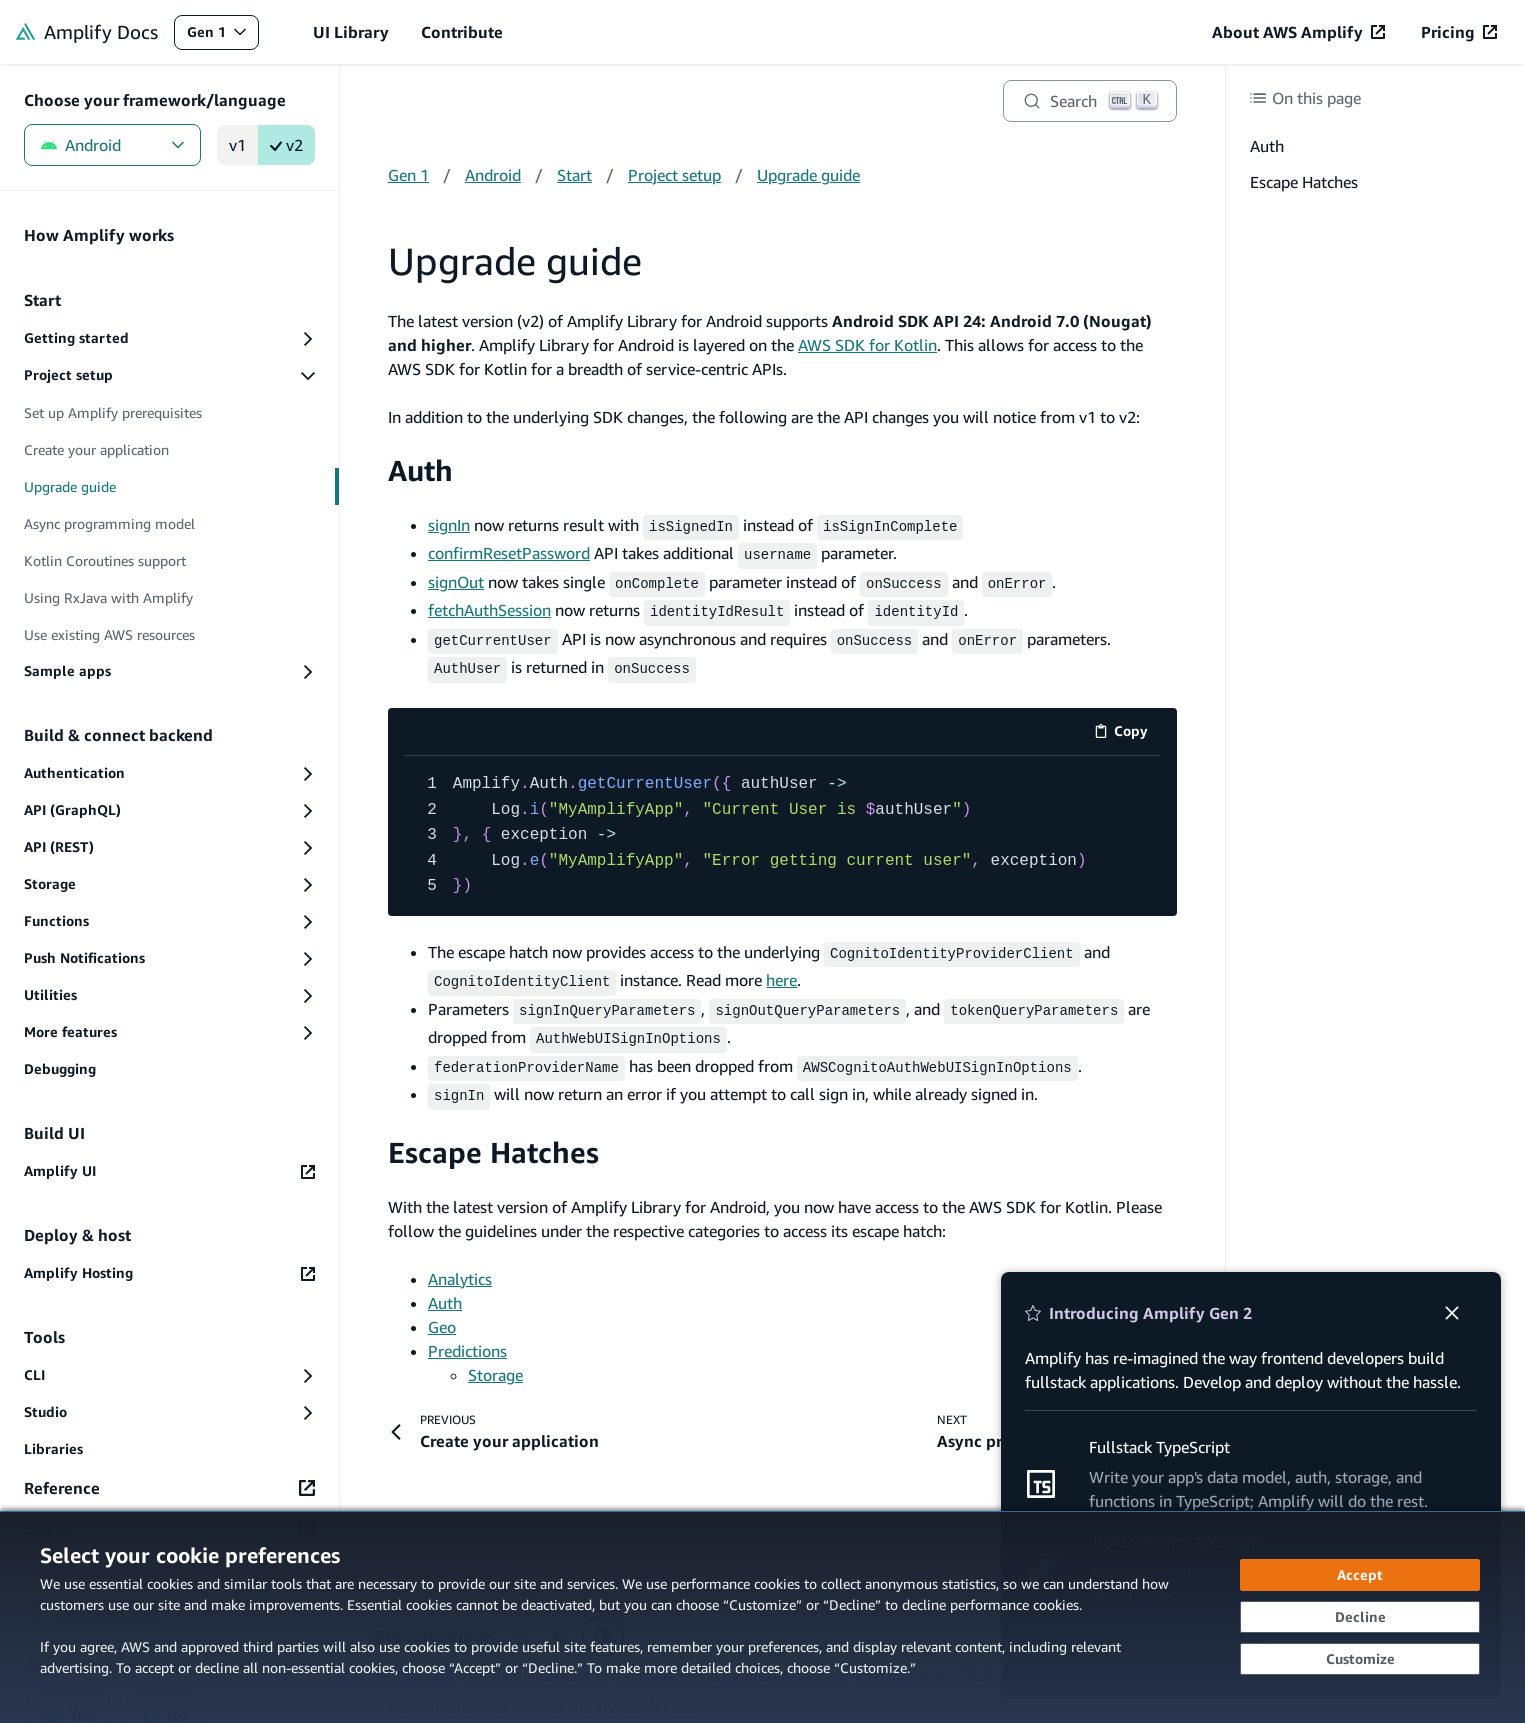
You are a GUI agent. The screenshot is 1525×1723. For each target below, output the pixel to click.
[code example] (782, 824)
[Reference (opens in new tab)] (169, 1488)
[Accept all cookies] (1360, 1575)
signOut (456, 578)
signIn (449, 525)
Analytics (460, 1255)
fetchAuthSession (489, 604)
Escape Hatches (493, 1128)
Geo (442, 1303)
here (781, 966)
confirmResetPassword (509, 551)
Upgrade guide (808, 175)
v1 (237, 145)
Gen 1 (222, 36)
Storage (495, 1351)
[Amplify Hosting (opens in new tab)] (169, 1273)
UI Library (351, 32)
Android (112, 145)
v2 (286, 145)
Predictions (467, 1327)
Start (574, 175)
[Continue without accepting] (1360, 1617)
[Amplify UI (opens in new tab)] (169, 1171)
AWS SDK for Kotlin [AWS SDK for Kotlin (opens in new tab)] (867, 345)
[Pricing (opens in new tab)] (1459, 32)
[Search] (1090, 101)
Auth (420, 470)
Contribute (462, 32)
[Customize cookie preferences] (1360, 1659)
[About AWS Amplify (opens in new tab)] (1298, 32)
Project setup (674, 175)
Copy (1127, 722)
